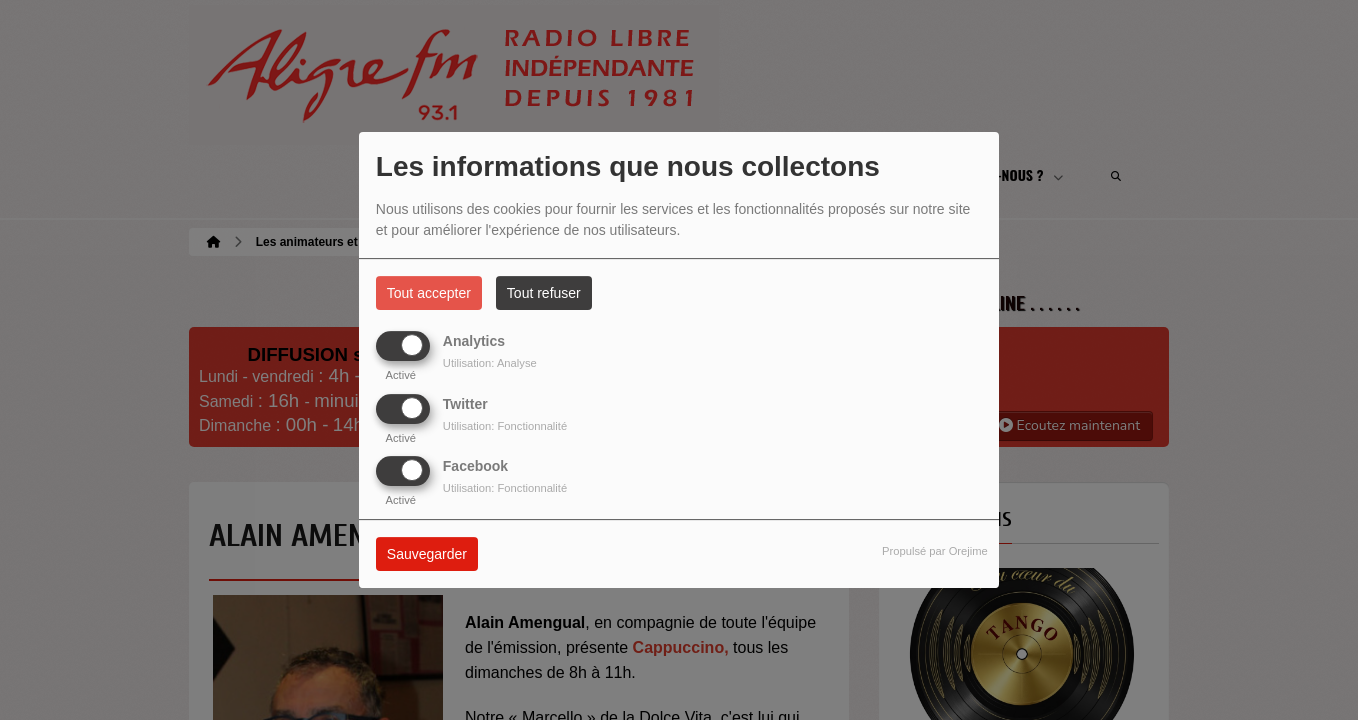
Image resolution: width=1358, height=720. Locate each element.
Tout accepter (429, 293)
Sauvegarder (427, 554)
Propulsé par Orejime (935, 551)
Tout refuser (544, 293)
